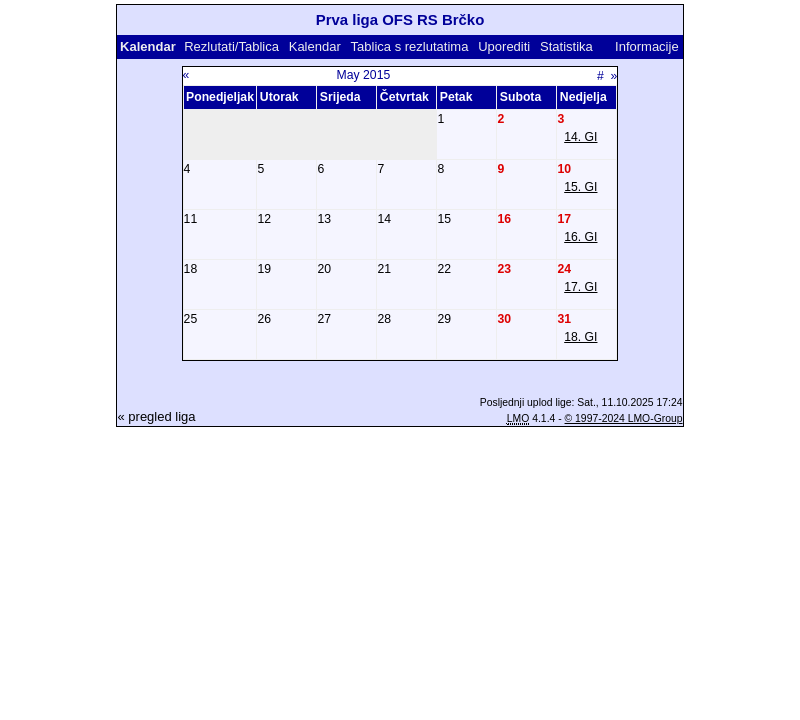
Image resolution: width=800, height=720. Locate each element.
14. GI (580, 137)
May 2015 (364, 75)
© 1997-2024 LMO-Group (624, 418)
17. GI (580, 287)
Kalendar (315, 46)
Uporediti (504, 46)
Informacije (647, 46)
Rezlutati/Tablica (231, 46)
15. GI (580, 187)
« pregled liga (156, 416)
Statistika (566, 46)
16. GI (580, 237)
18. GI (580, 337)
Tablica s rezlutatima (410, 46)
